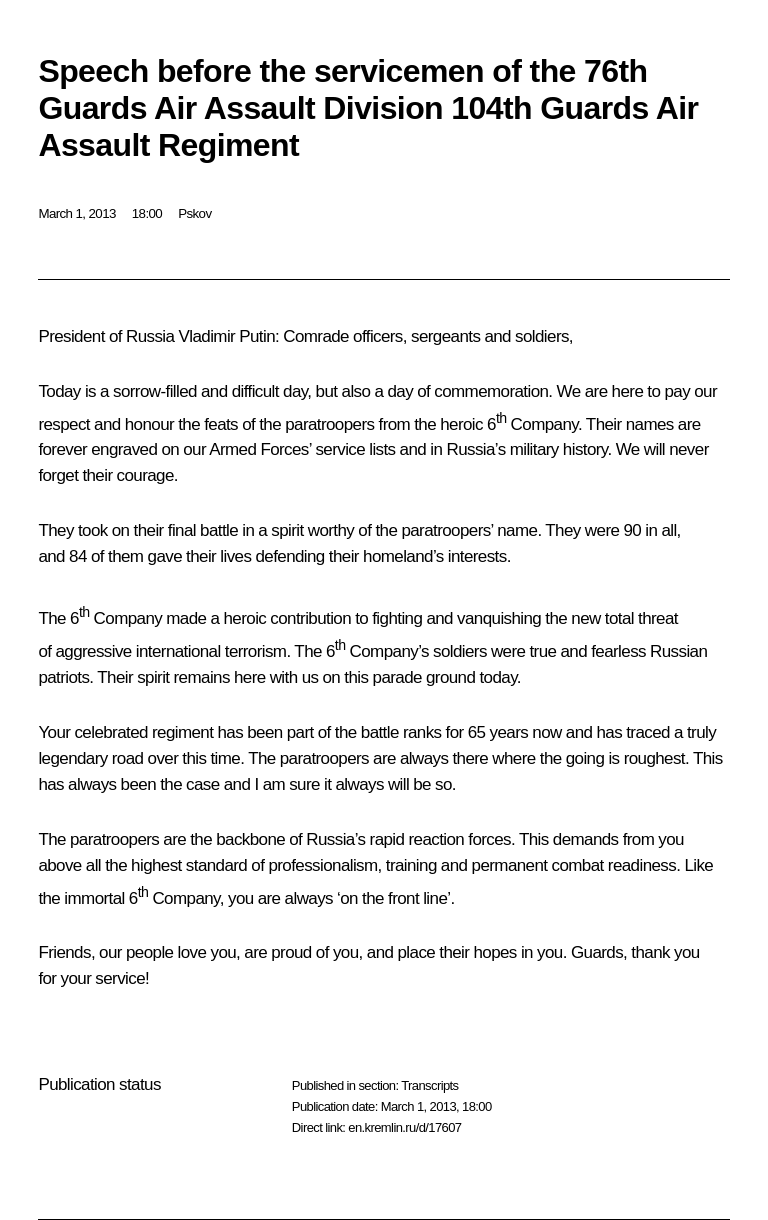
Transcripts (429, 1085)
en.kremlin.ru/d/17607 (404, 1127)
